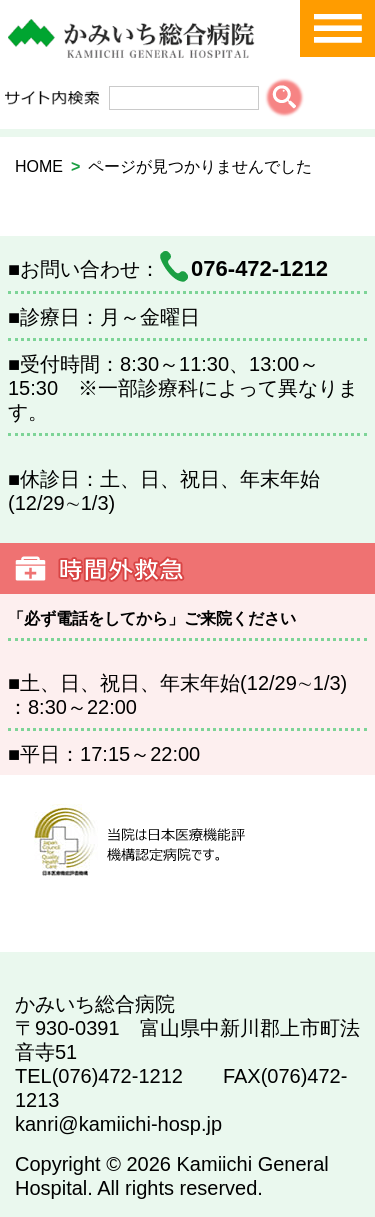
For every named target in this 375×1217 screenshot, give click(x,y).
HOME (39, 166)
